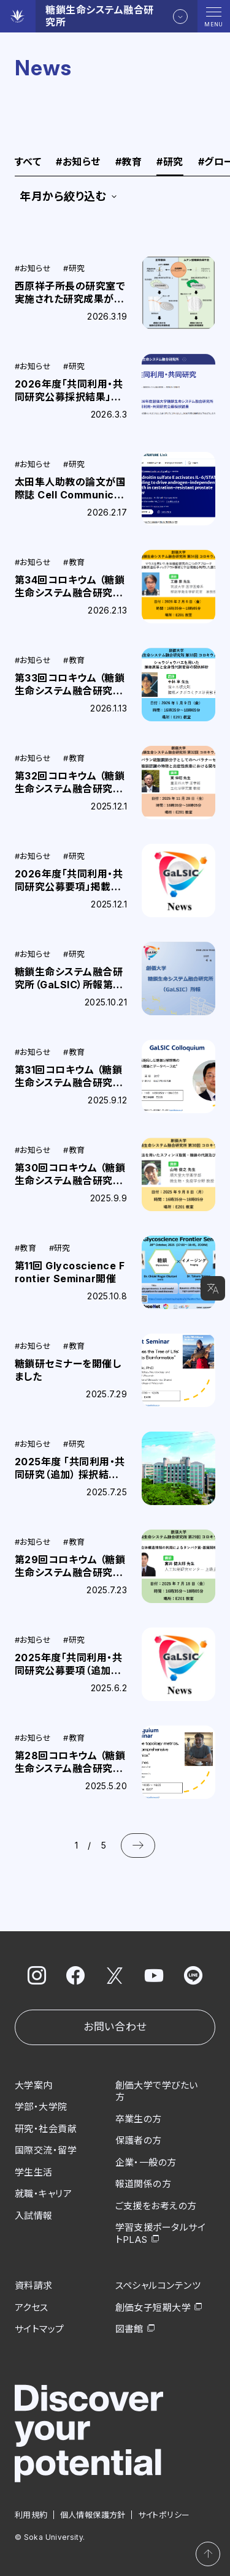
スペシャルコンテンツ (158, 2285)
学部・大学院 (41, 2106)
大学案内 (34, 2085)
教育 (128, 162)
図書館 (129, 2329)
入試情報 (34, 2215)
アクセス (31, 2307)
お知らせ (78, 162)
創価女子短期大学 (153, 2307)
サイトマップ (39, 2329)
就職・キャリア (43, 2193)
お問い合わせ (114, 2027)
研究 (169, 162)
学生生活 (34, 2172)
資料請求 (34, 2285)
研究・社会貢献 (46, 2129)
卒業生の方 (138, 2119)
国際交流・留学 (46, 2150)
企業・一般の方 (146, 2162)
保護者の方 (138, 2140)
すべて (28, 162)
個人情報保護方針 (93, 2515)
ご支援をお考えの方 (156, 2206)
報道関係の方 (143, 2184)
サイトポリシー (164, 2515)
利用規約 (31, 2515)
